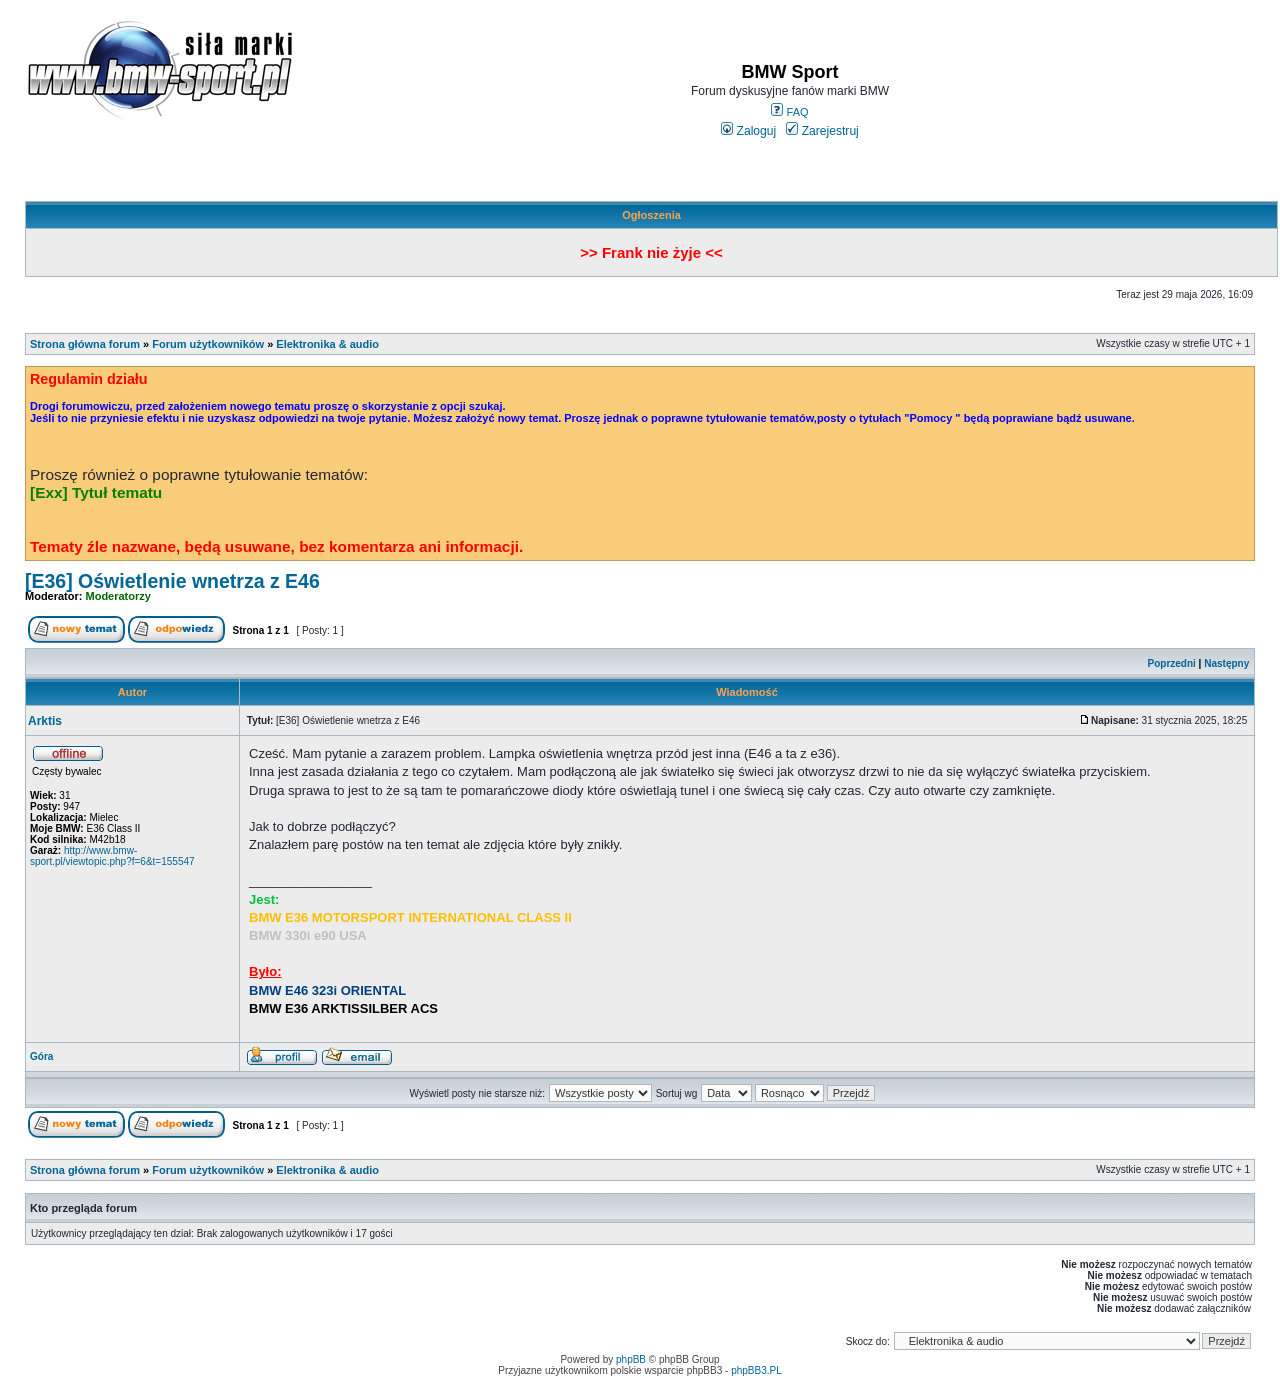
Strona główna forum (85, 344)
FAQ (789, 112)
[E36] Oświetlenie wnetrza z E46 (172, 581)
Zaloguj (748, 131)
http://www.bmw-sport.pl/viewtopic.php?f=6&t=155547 (112, 856)
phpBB (631, 1359)
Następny (1226, 663)
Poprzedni (1172, 663)
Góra (41, 1056)
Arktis (45, 721)
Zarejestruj (822, 131)
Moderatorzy (118, 596)
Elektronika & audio (327, 344)
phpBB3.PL (756, 1370)
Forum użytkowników (208, 344)
